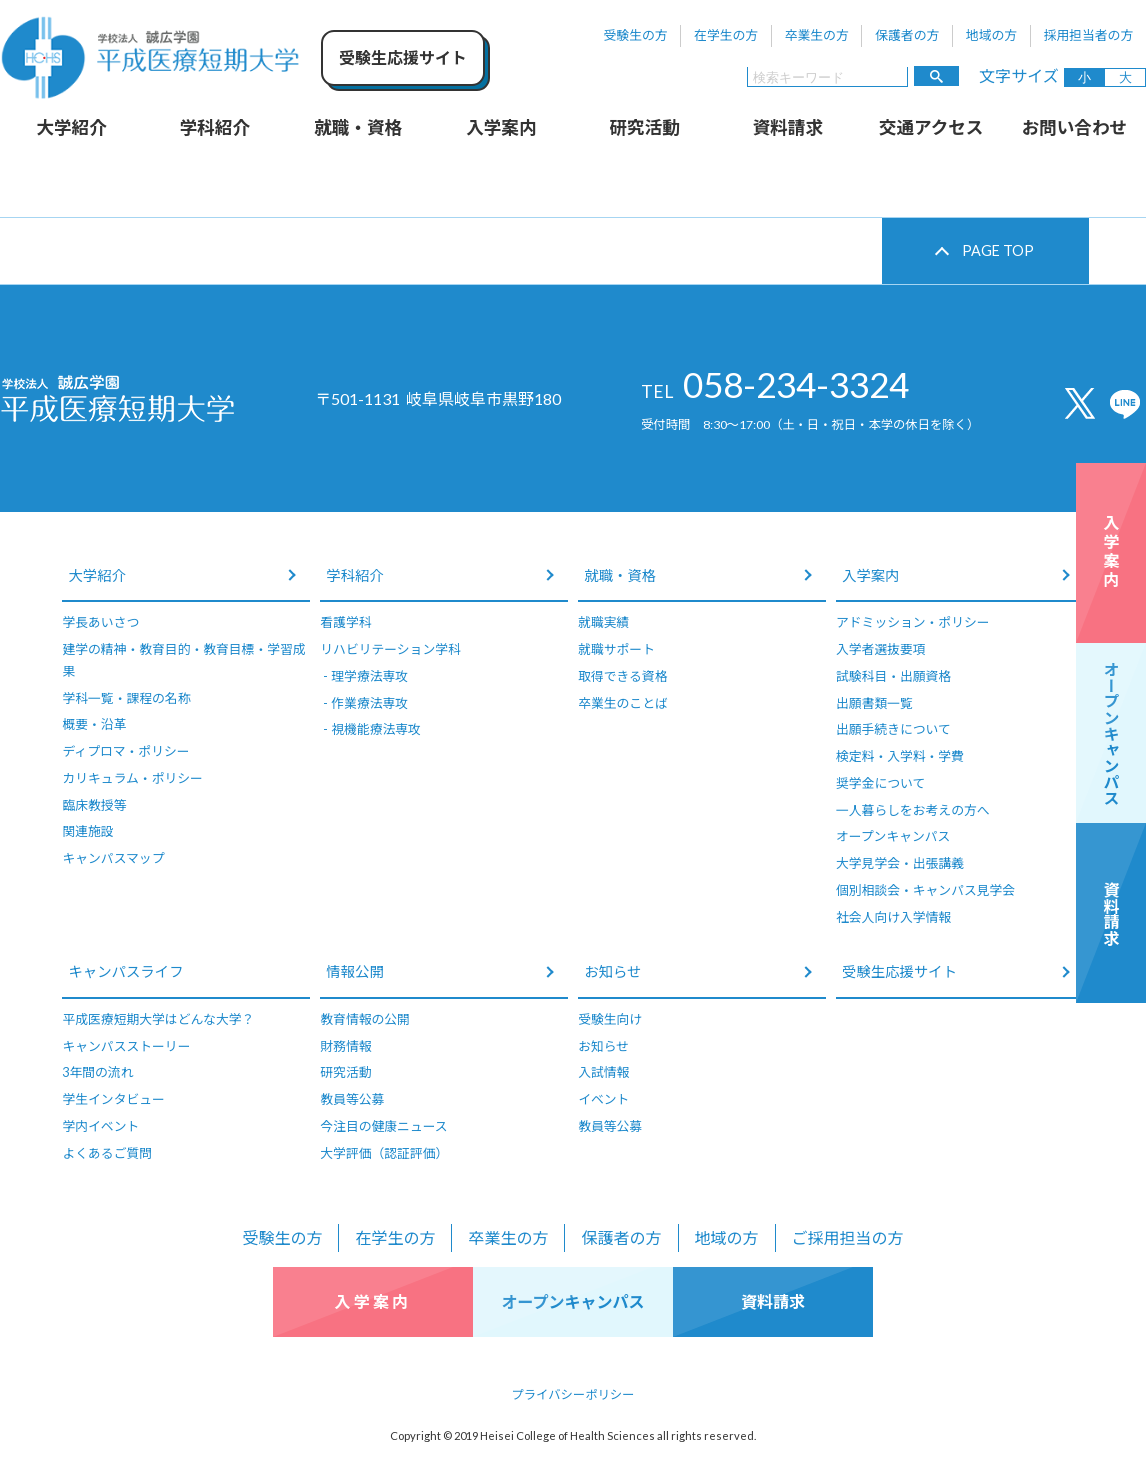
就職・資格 (358, 127)
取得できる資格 (622, 676)
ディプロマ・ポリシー (125, 751)
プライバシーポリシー (573, 1394)
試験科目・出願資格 (893, 676)
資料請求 (788, 127)
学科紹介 (215, 127)
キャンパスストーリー (126, 1046)
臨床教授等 (94, 805)
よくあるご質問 (107, 1153)
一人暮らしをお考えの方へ (913, 810)
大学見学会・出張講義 (900, 863)
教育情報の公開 (365, 1019)
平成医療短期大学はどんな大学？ (158, 1019)
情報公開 (355, 971)
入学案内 (501, 127)
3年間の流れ (97, 1072)
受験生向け (610, 1019)
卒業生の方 (817, 35)
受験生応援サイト (899, 971)
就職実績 (603, 622)
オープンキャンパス (893, 836)
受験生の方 (636, 35)
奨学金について (880, 783)
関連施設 (87, 831)
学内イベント (100, 1126)
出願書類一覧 (874, 703)
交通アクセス (931, 127)
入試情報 (603, 1072)
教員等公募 (352, 1099)
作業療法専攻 (369, 703)
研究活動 (644, 127)
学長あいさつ (100, 622)
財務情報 (345, 1046)
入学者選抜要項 (881, 649)
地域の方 (991, 35)
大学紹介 (71, 127)
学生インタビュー (113, 1099)
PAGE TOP (998, 250)
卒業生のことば (623, 703)
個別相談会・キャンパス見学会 (925, 890)
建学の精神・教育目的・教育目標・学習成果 (183, 660)
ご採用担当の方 (848, 1237)
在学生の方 (726, 35)
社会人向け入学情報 (893, 917)
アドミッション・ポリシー (913, 622)
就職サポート (616, 649)
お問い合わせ (1075, 127)
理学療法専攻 (369, 676)
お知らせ (612, 971)
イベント (603, 1099)
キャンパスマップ (113, 858)
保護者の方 (907, 35)
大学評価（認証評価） (384, 1153)
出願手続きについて (893, 729)
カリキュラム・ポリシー (132, 778)
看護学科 (345, 622)
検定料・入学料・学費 (900, 756)
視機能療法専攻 (376, 729)
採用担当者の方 (1089, 35)
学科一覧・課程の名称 (126, 698)
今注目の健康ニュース (383, 1126)
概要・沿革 (94, 724)
